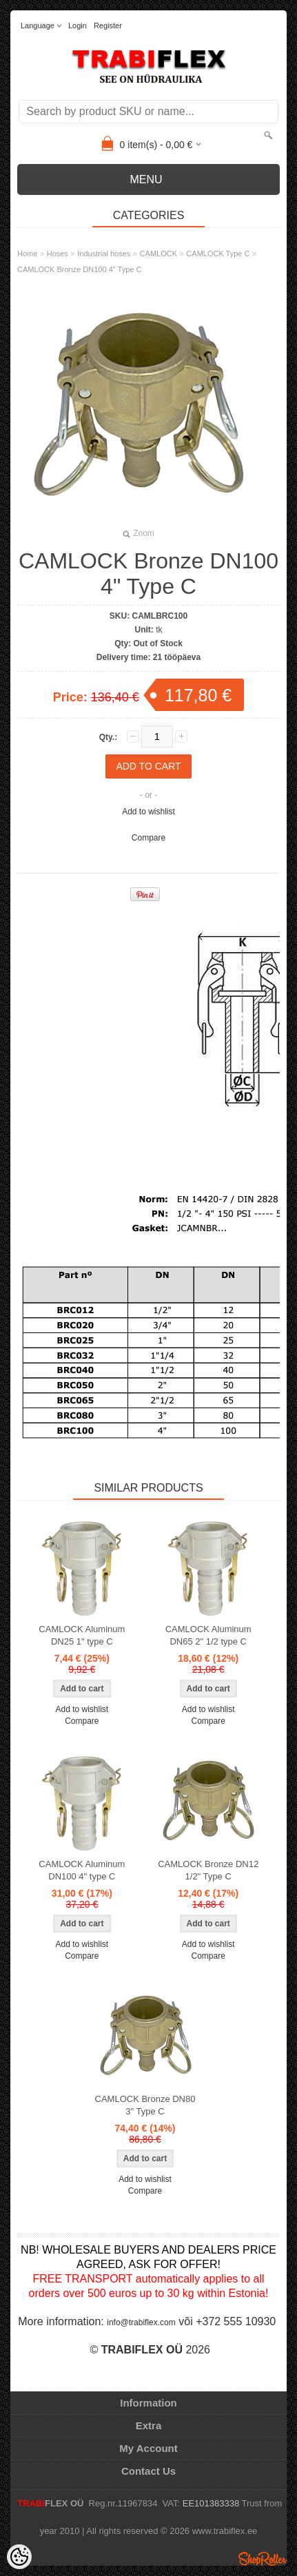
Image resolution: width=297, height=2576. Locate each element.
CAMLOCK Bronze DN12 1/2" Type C (208, 1870)
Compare (148, 838)
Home (27, 253)
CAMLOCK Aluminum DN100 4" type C (82, 1870)
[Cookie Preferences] (19, 2556)
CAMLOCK (158, 253)
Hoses (57, 253)
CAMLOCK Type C (217, 253)
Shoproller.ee (262, 2559)
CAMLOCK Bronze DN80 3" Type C (145, 2105)
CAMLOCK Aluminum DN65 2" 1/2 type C (208, 1635)
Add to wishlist (148, 811)
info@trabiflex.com (141, 2322)
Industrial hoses (103, 253)
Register (108, 25)
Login (77, 25)
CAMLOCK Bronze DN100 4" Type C (79, 269)
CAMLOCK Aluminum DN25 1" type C (82, 1635)
